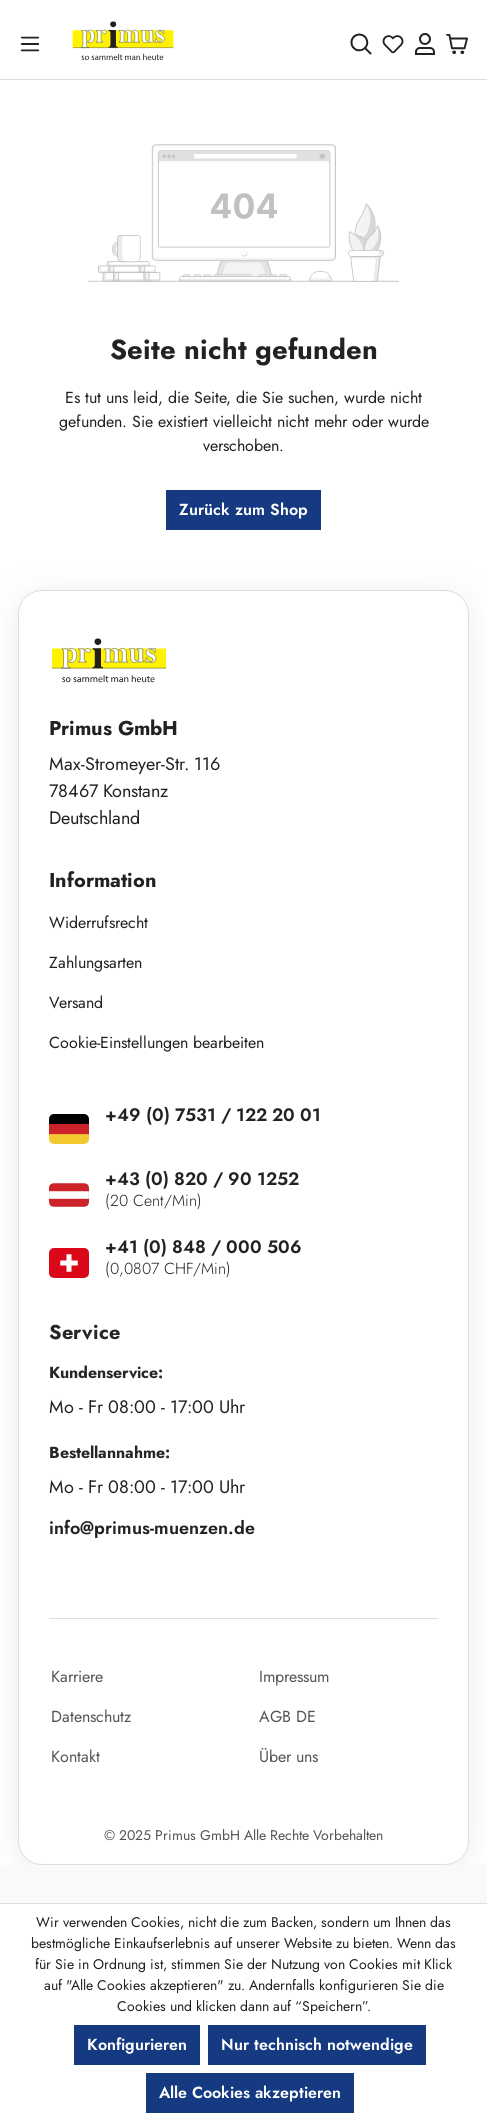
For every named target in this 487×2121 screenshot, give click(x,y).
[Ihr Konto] (425, 44)
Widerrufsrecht (98, 922)
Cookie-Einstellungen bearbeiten (156, 1042)
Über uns (288, 1756)
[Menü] (34, 43)
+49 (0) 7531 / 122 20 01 (213, 1115)
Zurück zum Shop (243, 509)
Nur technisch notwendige (317, 2044)
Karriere (77, 1676)
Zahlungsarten (95, 962)
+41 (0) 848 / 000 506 (203, 1247)
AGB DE (287, 1716)
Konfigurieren (137, 2044)
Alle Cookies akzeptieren (250, 2092)
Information (103, 880)
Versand (76, 1002)
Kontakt (75, 1756)
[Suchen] (361, 44)
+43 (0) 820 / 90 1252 (202, 1179)
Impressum (294, 1676)
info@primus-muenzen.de (152, 1528)
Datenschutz (91, 1716)
